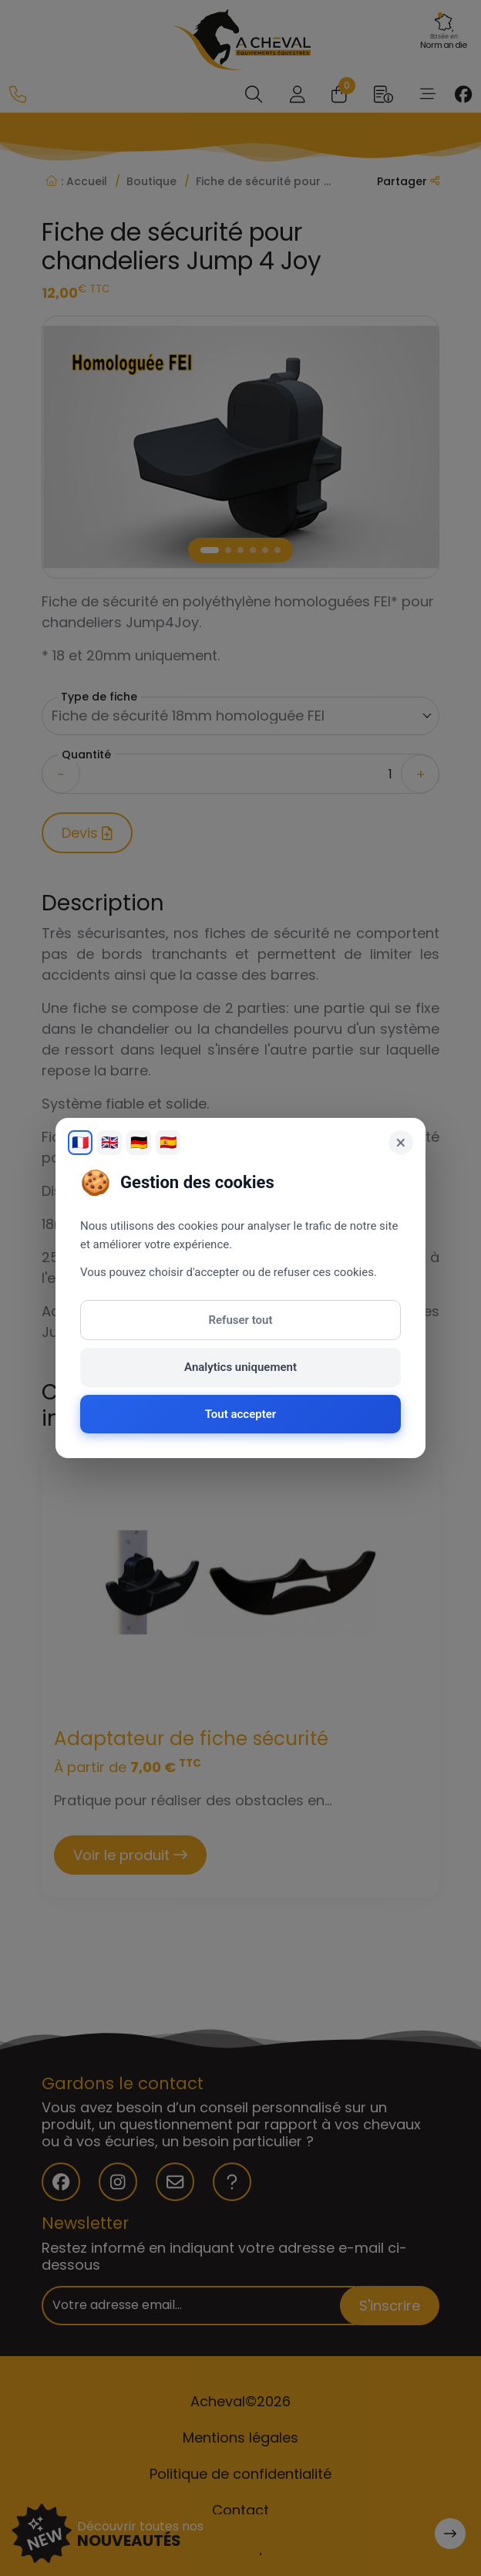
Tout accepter (240, 1414)
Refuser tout (241, 1320)
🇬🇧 (109, 1142)
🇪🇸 (168, 1142)
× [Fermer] (401, 1142)
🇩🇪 (138, 1142)
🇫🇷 (80, 1142)
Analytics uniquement (240, 1367)
